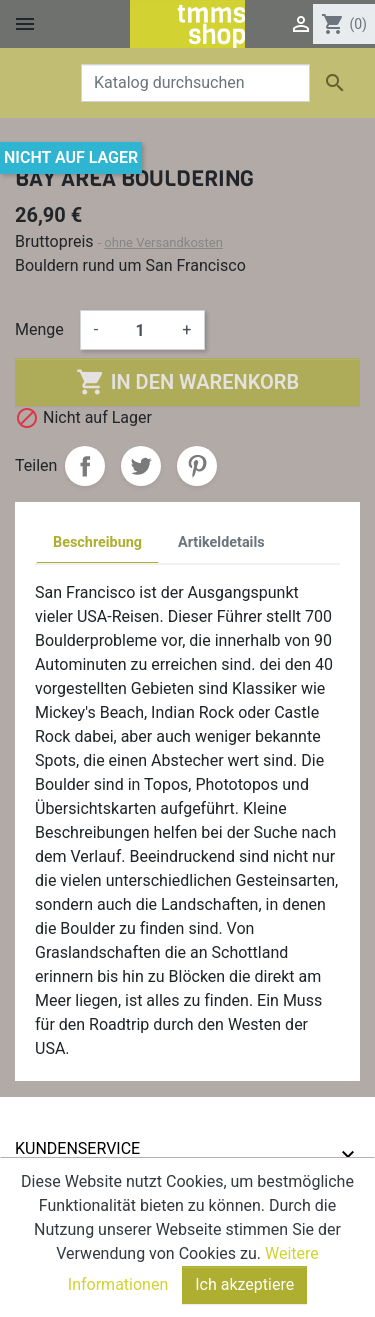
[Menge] (140, 330)
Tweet (141, 466)
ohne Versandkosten (163, 242)
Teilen (85, 466)
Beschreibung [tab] (97, 542)
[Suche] (195, 83)
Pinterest (197, 466)
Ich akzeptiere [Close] (244, 1287)
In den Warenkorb (187, 382)
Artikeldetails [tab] (221, 542)
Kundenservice (77, 1148)
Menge (39, 329)
